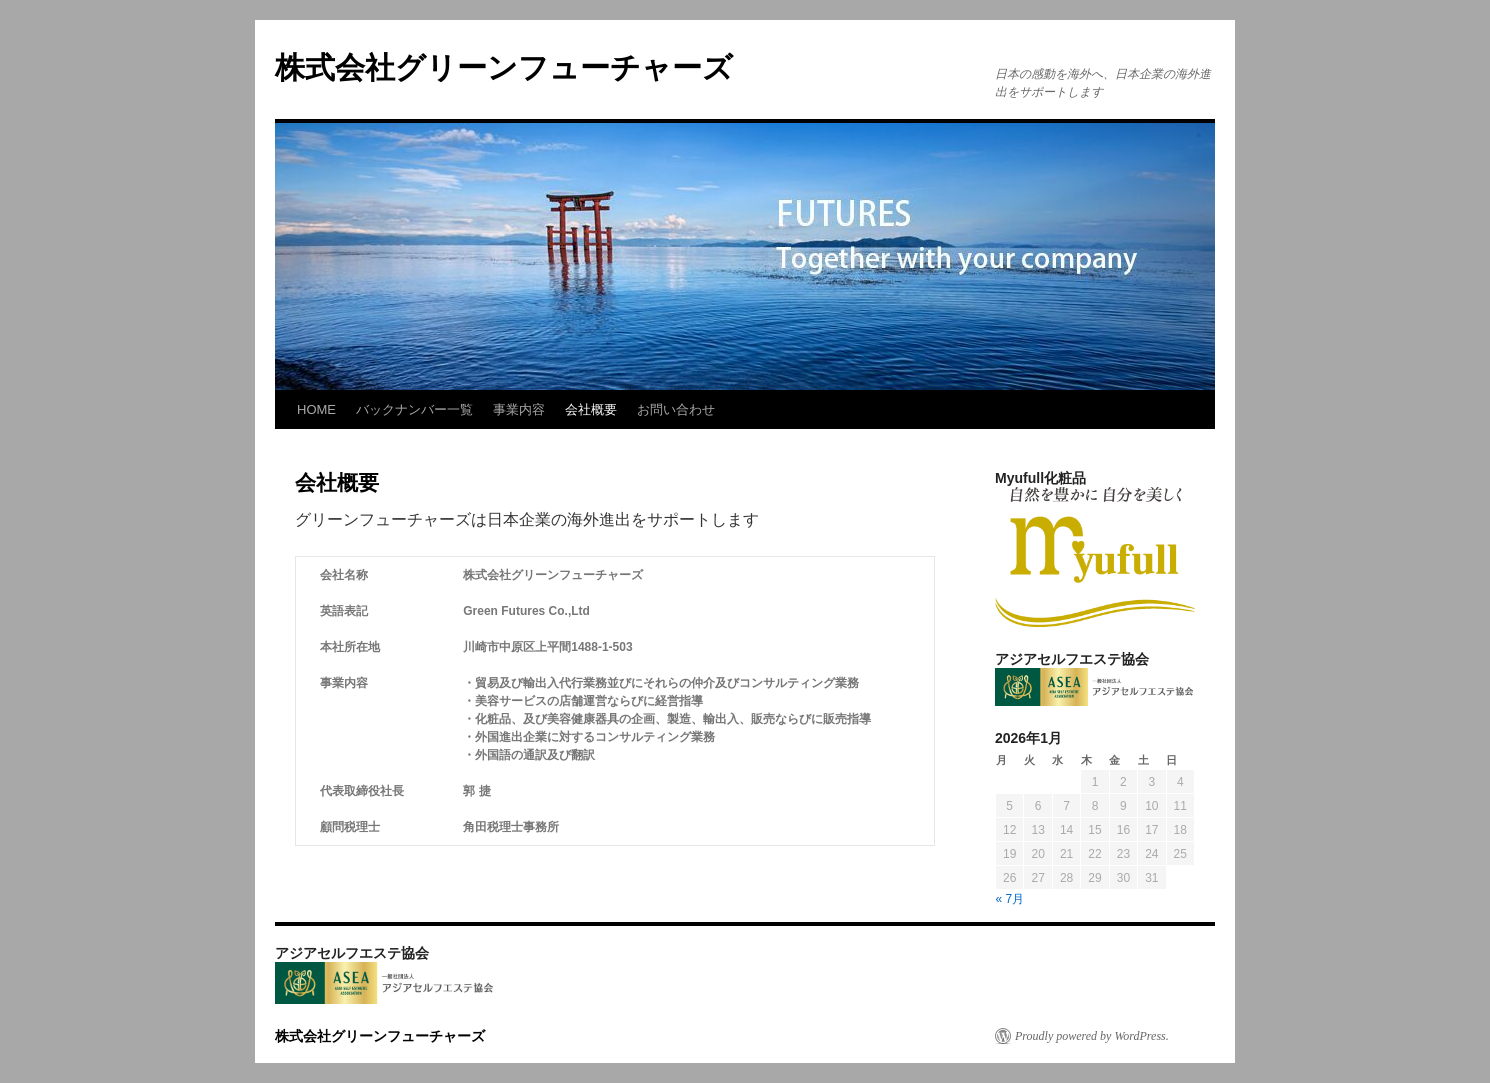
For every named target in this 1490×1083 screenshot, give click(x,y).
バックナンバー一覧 (414, 409)
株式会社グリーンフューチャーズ (519, 67)
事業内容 (519, 409)
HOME (316, 409)
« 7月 (1010, 899)
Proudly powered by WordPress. (1092, 1036)
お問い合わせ (676, 409)
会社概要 (591, 409)
